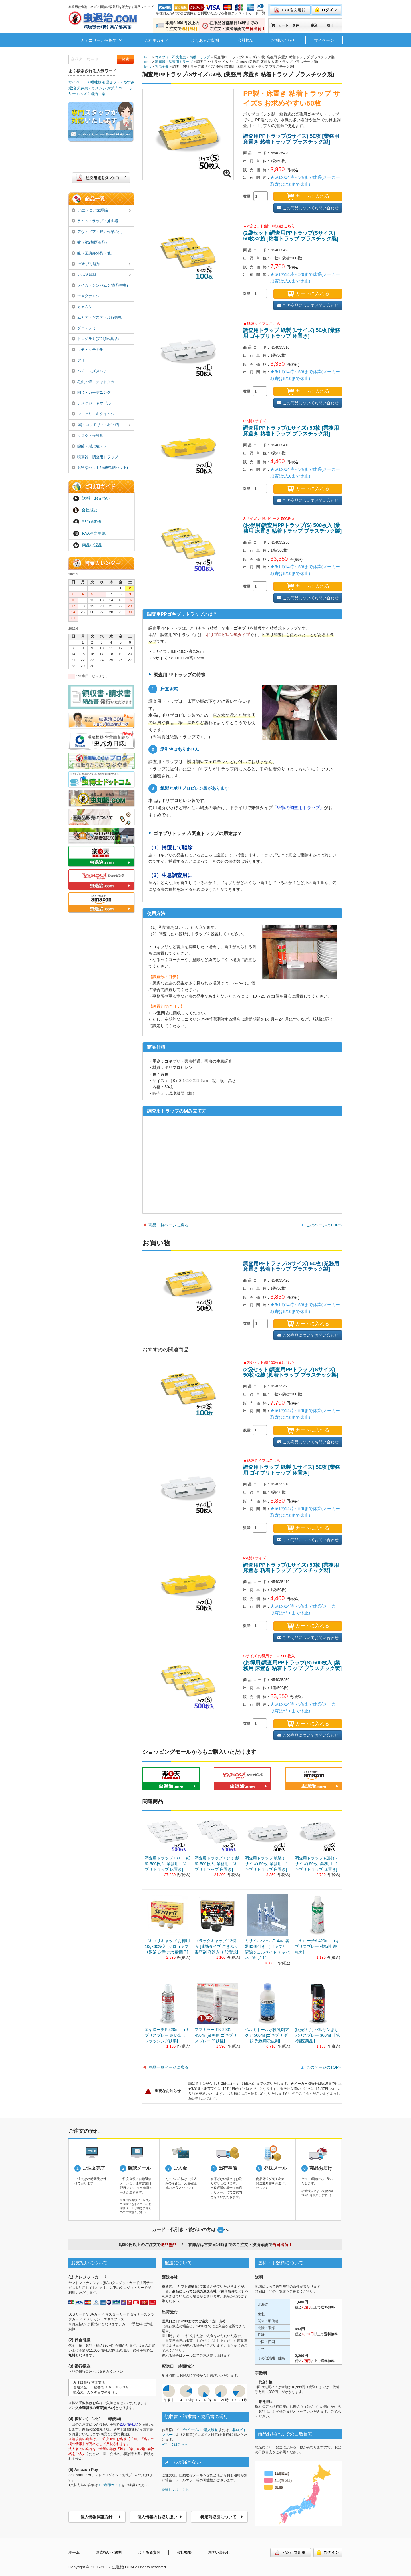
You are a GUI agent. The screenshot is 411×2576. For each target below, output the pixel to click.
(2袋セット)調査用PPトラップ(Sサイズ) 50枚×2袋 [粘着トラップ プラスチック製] (290, 236)
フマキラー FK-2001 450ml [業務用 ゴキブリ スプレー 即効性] (216, 2035)
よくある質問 (149, 2552)
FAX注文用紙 (89, 533)
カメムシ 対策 (103, 88)
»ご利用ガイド (110, 2485)
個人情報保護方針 (100, 2516)
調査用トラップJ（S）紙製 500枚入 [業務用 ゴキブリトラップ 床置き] (217, 1864)
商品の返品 (87, 545)
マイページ (324, 40)
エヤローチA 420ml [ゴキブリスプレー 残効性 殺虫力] (317, 1946)
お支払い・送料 (109, 2552)
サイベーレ (77, 82)
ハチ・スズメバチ (89, 371)
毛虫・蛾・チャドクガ (93, 382)
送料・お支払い (91, 498)
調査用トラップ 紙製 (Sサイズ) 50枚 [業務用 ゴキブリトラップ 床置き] (316, 1864)
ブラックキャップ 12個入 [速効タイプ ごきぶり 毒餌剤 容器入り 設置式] (216, 1946)
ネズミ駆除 (101, 275)
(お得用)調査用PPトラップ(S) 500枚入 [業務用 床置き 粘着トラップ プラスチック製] (292, 528)
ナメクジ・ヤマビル (91, 403)
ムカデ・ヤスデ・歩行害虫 (97, 317)
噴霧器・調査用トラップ (95, 457)
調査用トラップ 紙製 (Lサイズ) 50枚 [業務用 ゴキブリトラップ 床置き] (291, 333)
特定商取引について (221, 2516)
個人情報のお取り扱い (159, 2516)
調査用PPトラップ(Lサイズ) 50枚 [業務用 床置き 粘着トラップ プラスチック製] (291, 431)
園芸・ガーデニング (91, 392)
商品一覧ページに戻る (168, 1225)
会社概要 (246, 40)
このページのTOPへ (324, 1225)
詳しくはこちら (175, 2490)
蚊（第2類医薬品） (90, 242)
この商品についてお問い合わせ (308, 208)
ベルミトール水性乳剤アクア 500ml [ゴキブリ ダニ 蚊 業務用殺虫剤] (267, 2035)
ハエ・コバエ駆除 (101, 211)
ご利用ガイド (156, 40)
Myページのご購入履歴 (200, 2430)
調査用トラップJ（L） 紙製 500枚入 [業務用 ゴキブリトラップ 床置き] (167, 1864)
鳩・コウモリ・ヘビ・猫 (101, 425)
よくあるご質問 (205, 40)
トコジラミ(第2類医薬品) (95, 339)
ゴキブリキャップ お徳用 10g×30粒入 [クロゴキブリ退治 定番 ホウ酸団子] (167, 1946)
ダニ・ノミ (84, 328)
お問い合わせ (283, 40)
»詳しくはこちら (175, 2444)
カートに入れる (308, 196)
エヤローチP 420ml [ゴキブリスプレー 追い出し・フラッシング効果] (167, 2035)
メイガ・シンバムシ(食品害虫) (100, 285)
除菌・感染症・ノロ (91, 446)
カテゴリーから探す (101, 40)
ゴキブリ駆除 (101, 264)
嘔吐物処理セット (105, 82)
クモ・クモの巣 (87, 349)
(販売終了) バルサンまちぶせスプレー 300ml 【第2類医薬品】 (317, 2035)
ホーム (74, 2552)
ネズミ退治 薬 (92, 94)
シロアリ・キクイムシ (93, 414)
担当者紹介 (87, 522)
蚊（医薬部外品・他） (93, 253)
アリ (78, 360)
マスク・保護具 (87, 435)
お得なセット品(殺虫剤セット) (100, 467)
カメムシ (82, 307)
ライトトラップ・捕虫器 (95, 221)
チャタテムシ (86, 296)
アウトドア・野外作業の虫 (97, 232)
